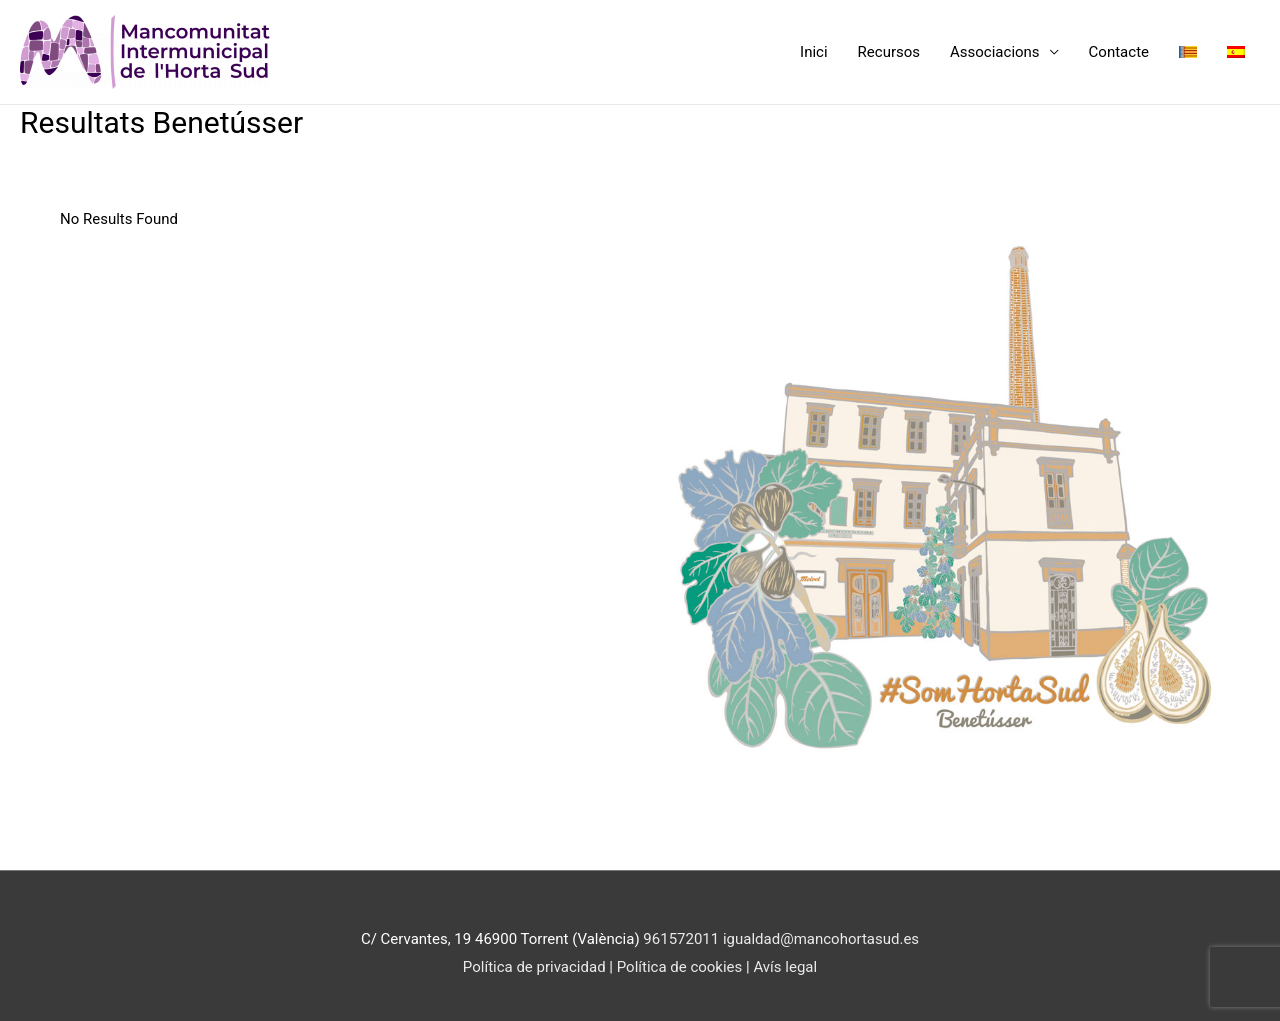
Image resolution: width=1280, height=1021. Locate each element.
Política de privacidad (534, 967)
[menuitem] (1188, 52)
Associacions (995, 52)
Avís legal (785, 967)
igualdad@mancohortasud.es (821, 939)
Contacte (1119, 52)
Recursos (889, 52)
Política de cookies (681, 967)
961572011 (681, 939)
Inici (814, 52)
